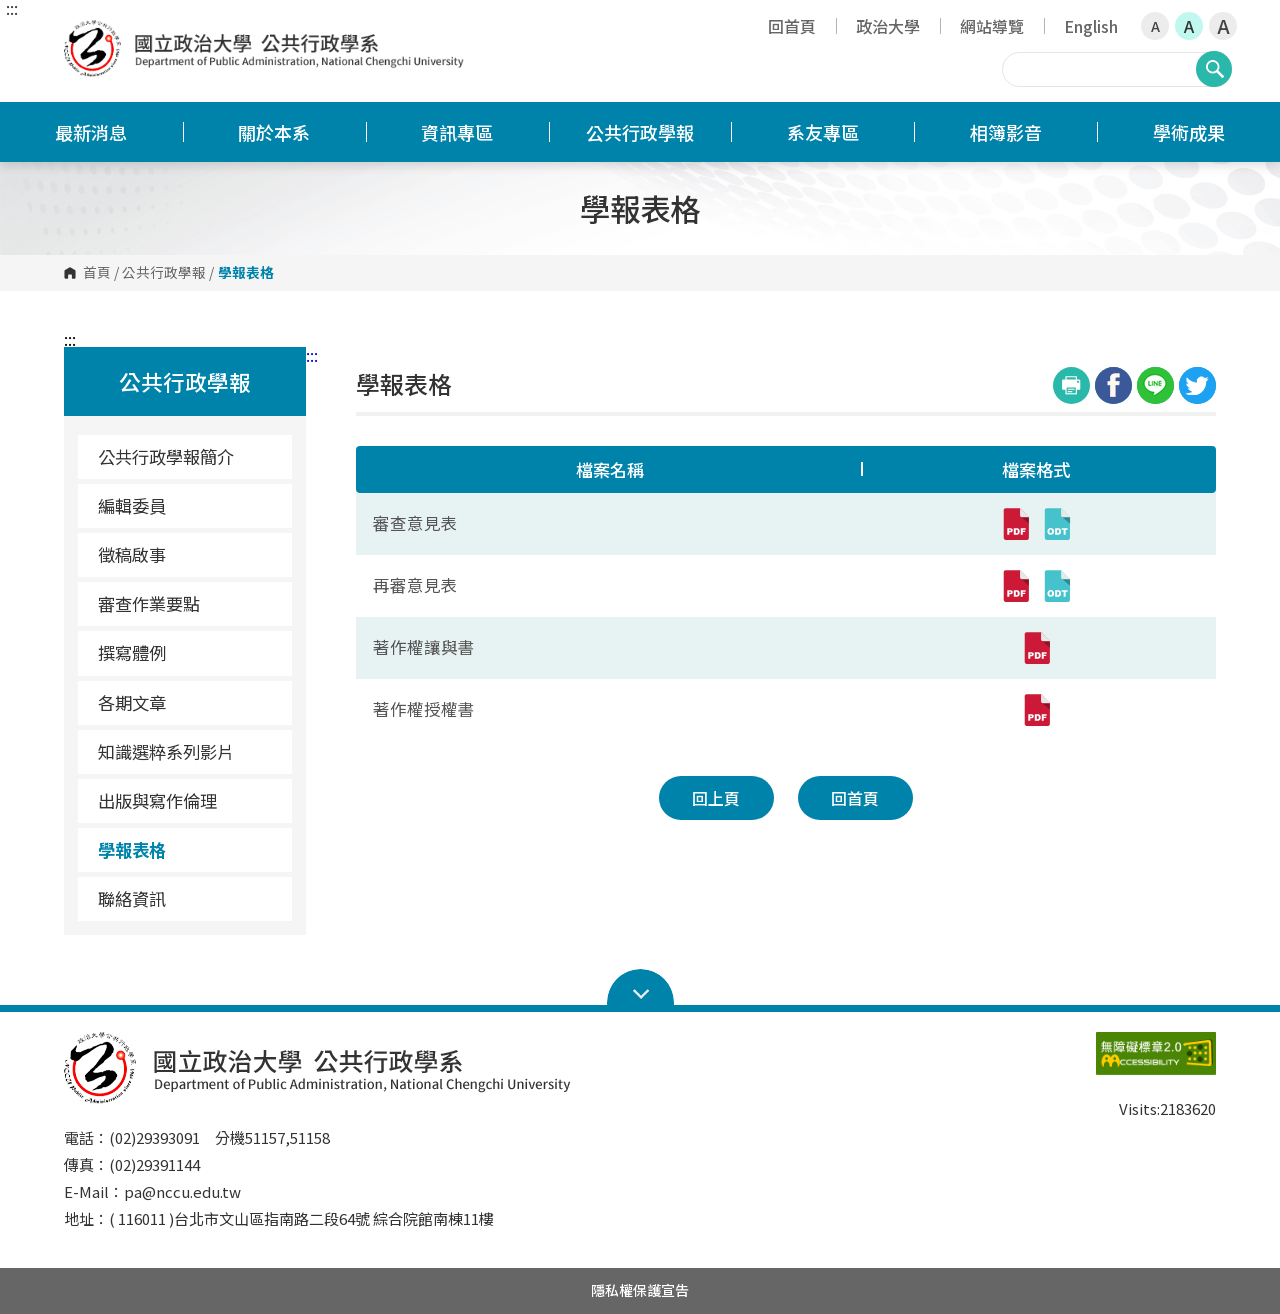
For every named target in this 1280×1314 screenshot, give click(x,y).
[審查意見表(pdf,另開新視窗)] (1015, 524)
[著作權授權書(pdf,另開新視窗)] (1036, 710)
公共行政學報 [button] (640, 132)
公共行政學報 (164, 273)
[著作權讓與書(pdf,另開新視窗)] (1036, 648)
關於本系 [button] (274, 132)
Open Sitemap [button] (640, 988)
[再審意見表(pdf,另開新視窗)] (1015, 586)
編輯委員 (132, 505)
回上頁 (716, 798)
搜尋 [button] (1214, 69)
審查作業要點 (149, 603)
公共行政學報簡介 (166, 456)
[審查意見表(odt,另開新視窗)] (1057, 524)
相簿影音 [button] (1006, 132)
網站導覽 (992, 26)
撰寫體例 (132, 652)
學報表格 (132, 849)
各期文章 (132, 702)
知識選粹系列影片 (166, 751)
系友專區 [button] (823, 132)
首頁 (97, 273)
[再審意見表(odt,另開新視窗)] (1057, 586)
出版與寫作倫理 (157, 800)
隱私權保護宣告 (640, 1290)
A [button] (1155, 26)
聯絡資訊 (132, 898)
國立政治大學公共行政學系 (84, 34)
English (1091, 26)
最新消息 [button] (91, 132)
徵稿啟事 (132, 554)
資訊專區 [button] (457, 132)
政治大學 (888, 26)
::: (12, 8)
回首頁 (792, 26)
